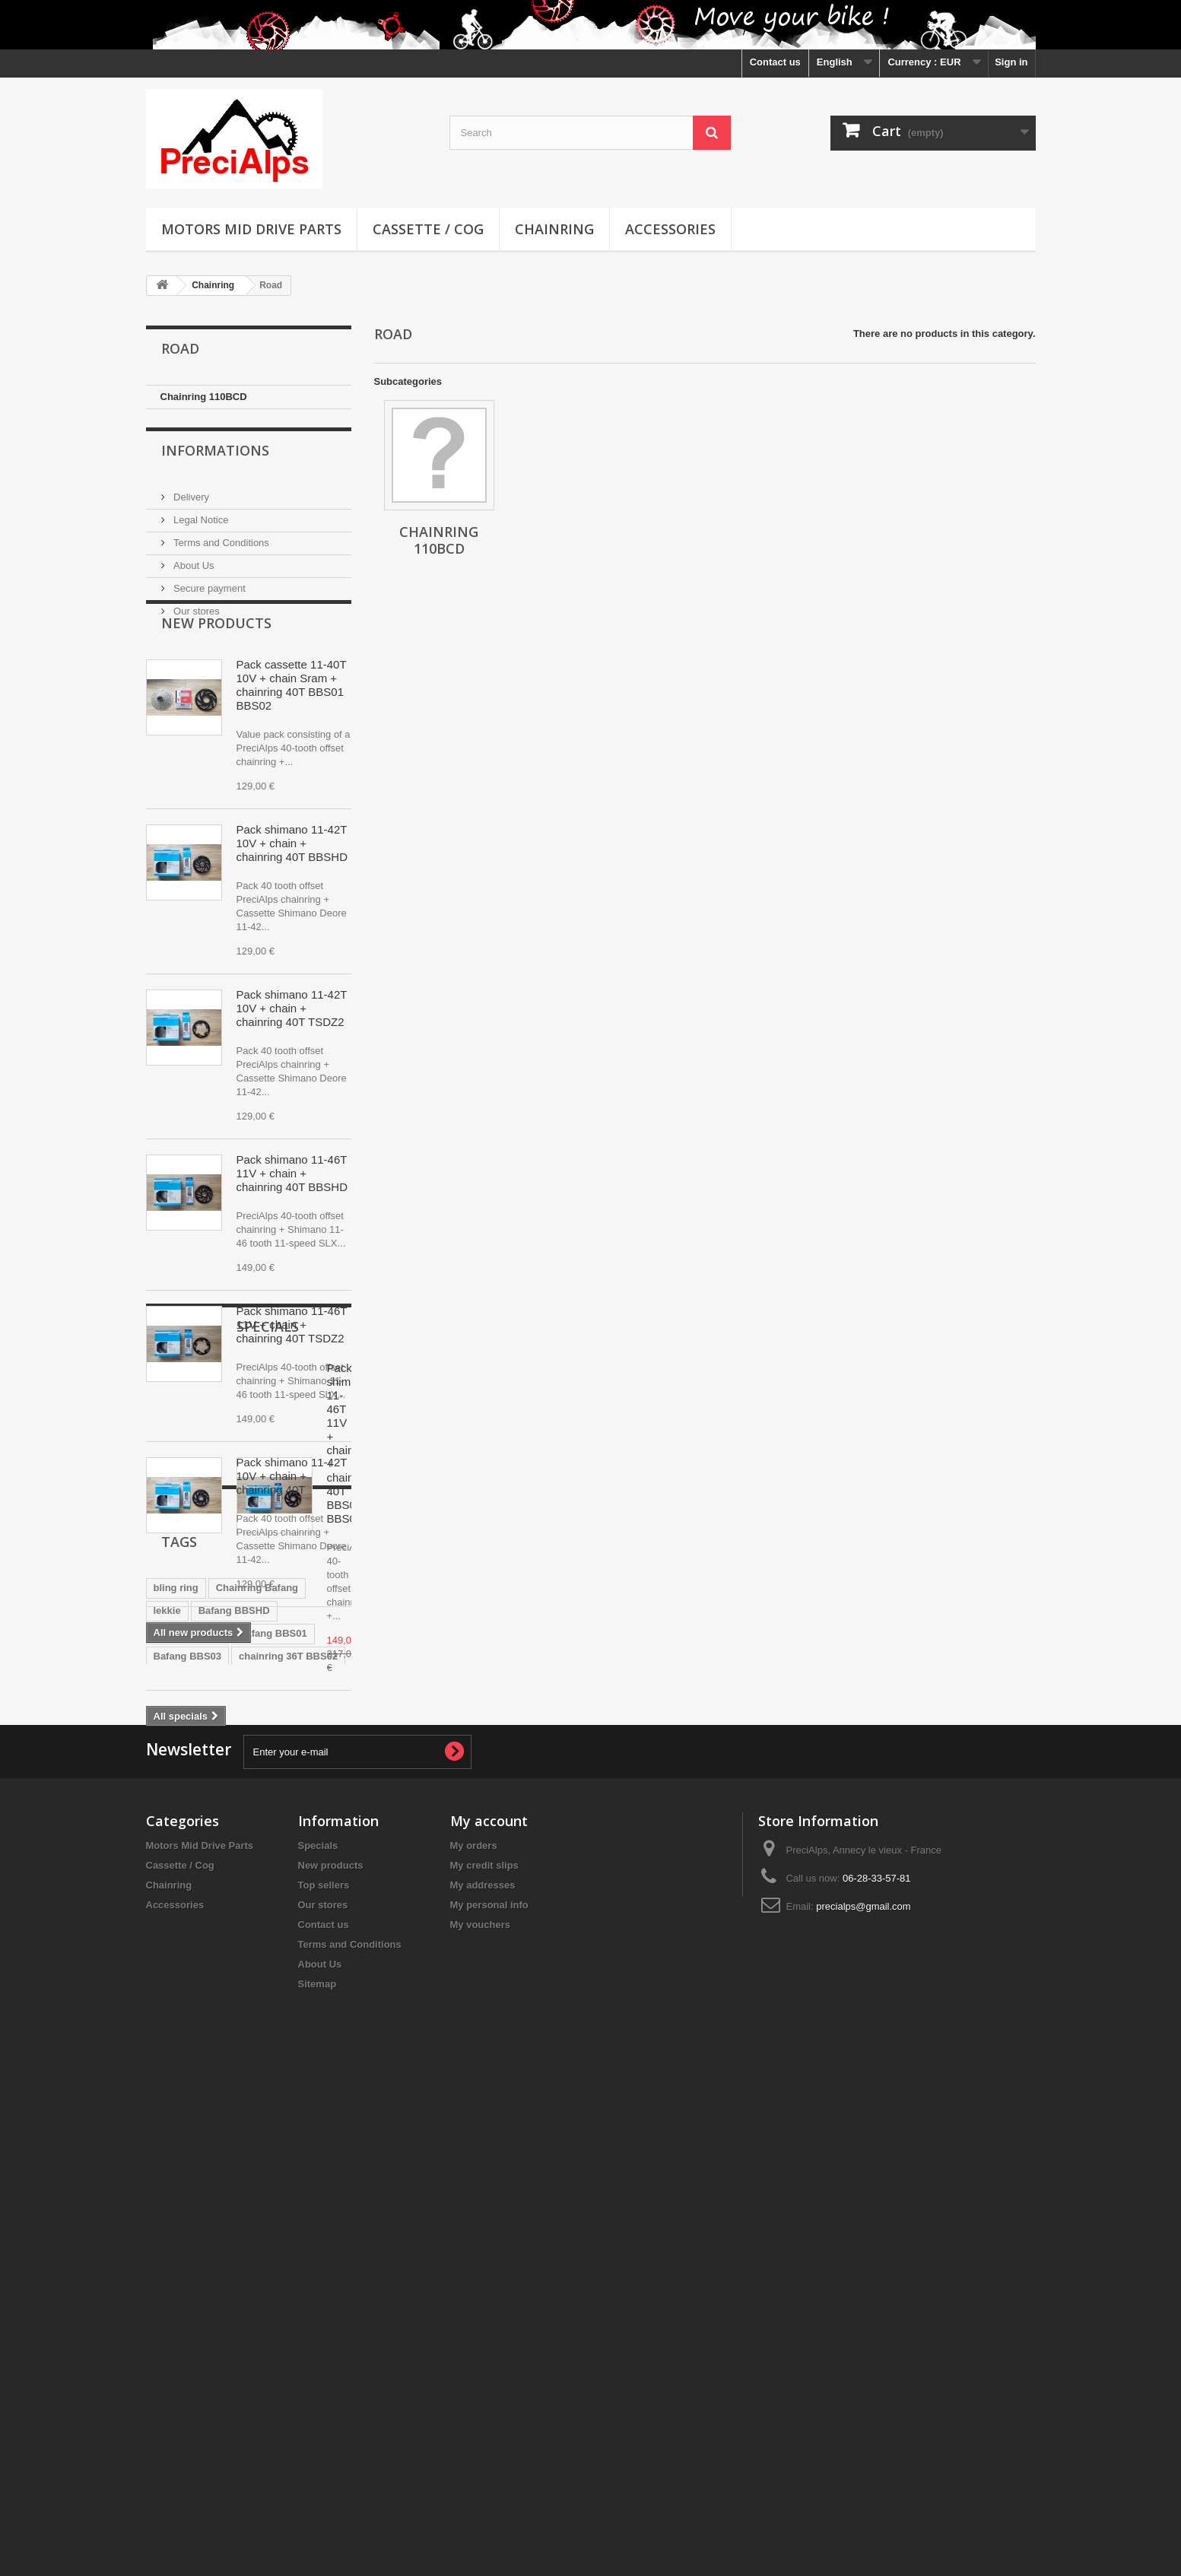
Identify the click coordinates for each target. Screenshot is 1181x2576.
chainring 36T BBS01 (203, 2124)
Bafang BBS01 (273, 2078)
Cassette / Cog (428, 229)
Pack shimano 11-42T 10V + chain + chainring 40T (292, 1520)
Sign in (1011, 62)
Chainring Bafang (257, 2032)
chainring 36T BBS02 (288, 2101)
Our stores (195, 609)
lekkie (167, 2055)
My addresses (483, 2381)
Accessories (670, 229)
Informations (215, 455)
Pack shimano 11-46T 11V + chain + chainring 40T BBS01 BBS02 (292, 1795)
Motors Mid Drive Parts (251, 229)
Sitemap (317, 2479)
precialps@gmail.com (863, 2402)
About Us (192, 564)
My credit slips (484, 2361)
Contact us (775, 62)
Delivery (190, 495)
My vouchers (480, 2420)
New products (216, 667)
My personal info (489, 2400)
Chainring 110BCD (203, 396)
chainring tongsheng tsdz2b (219, 2146)
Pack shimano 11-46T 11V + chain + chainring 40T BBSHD (292, 1217)
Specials (192, 1732)
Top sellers (324, 2381)
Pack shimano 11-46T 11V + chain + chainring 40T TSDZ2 (292, 1368)
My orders (473, 2341)
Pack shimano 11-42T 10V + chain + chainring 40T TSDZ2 (292, 1052)
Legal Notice (200, 518)
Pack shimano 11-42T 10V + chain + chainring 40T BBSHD (292, 887)
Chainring (554, 229)
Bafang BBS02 (188, 2078)
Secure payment (208, 586)
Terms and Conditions (220, 541)
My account (489, 2317)
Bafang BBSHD (234, 2055)
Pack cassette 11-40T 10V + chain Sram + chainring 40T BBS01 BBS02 (292, 729)
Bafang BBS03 (188, 2101)
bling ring (176, 2032)
